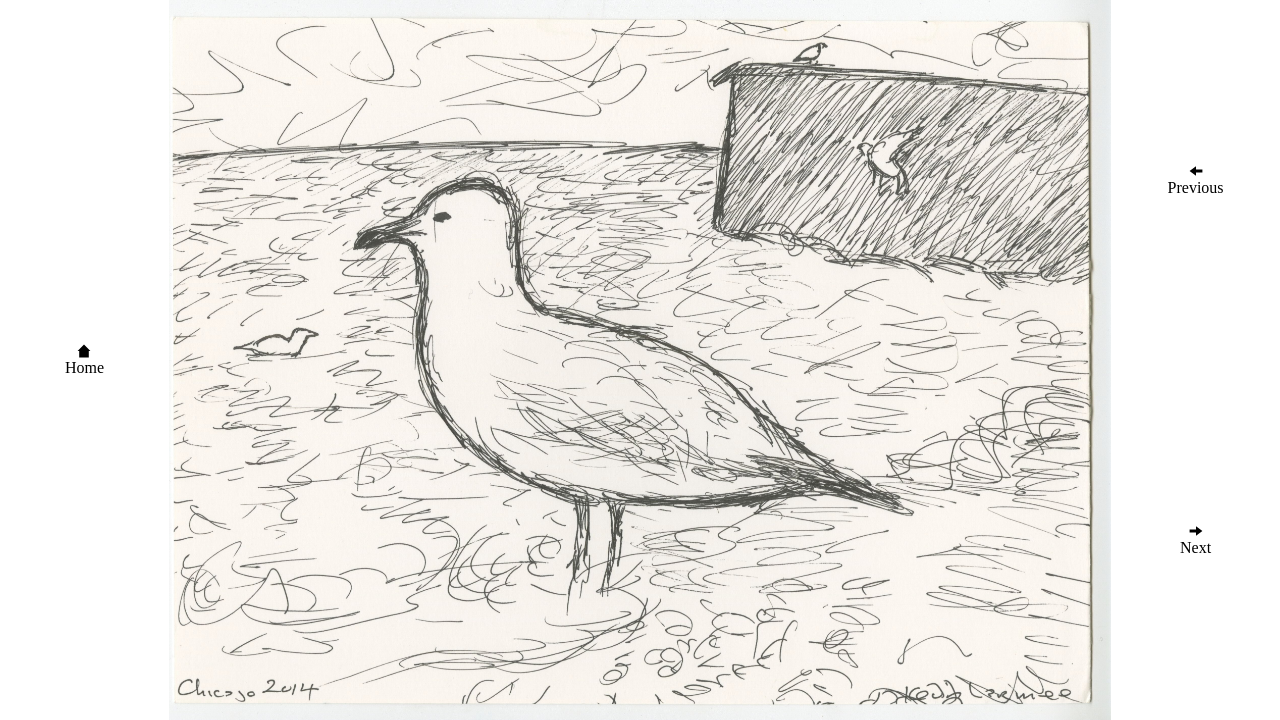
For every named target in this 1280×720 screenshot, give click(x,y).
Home (84, 359)
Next (1195, 539)
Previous (1196, 179)
